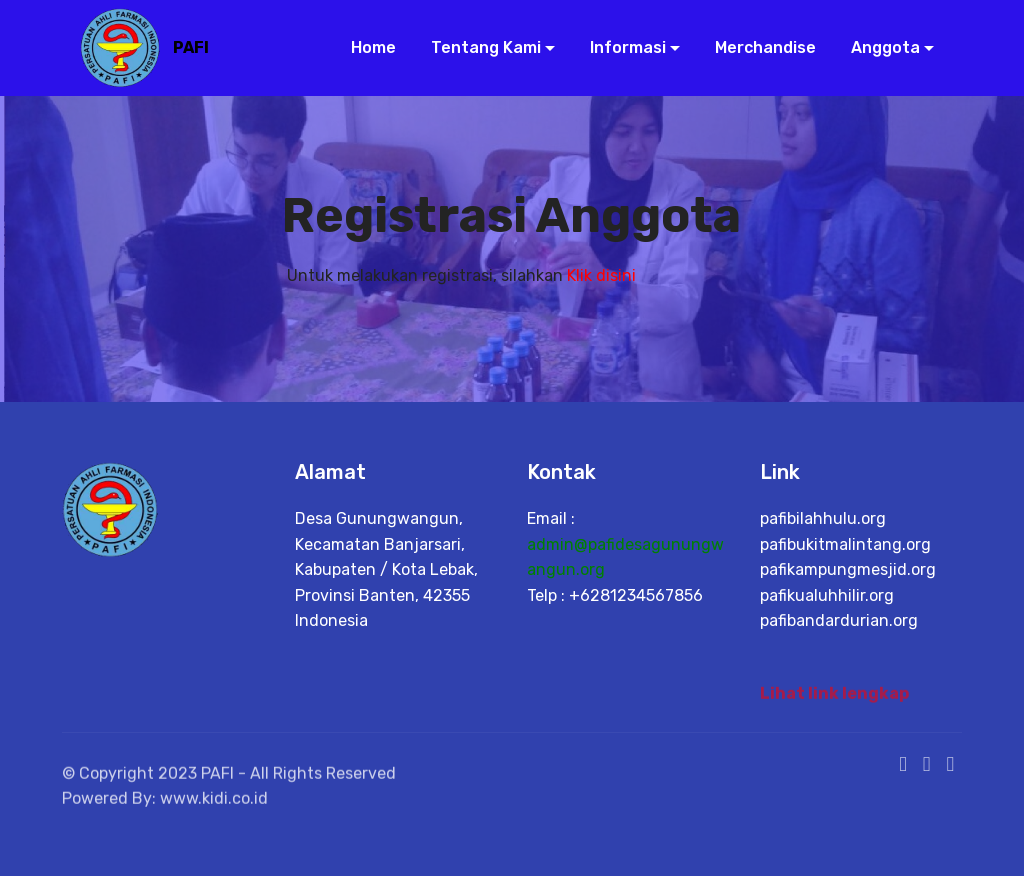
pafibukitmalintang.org (845, 544)
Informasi (620, 47)
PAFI (191, 47)
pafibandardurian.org (839, 620)
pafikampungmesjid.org (848, 569)
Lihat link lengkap (834, 697)
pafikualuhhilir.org (827, 595)
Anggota (877, 47)
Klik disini (601, 275)
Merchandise (757, 47)
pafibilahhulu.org (823, 518)
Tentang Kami (478, 47)
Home (365, 47)
